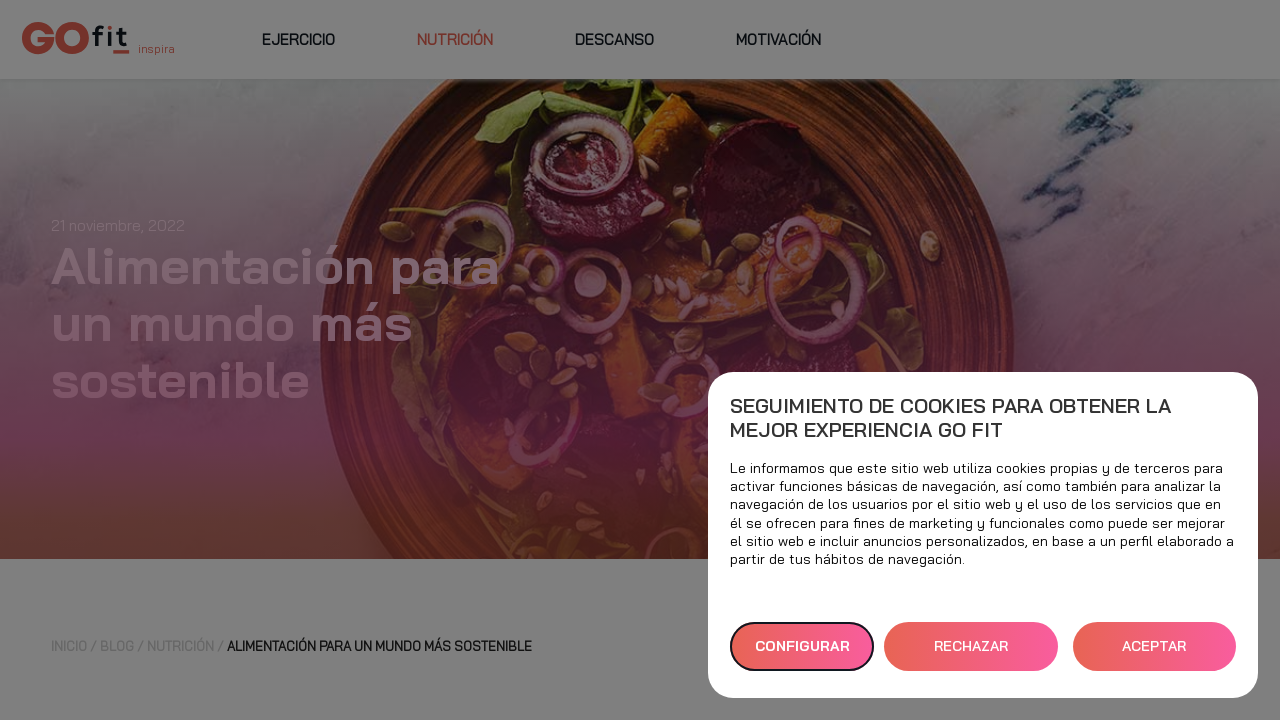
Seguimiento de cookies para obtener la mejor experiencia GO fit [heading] (950, 418)
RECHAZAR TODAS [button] (971, 654)
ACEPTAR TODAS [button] (1154, 654)
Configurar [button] (802, 646)
